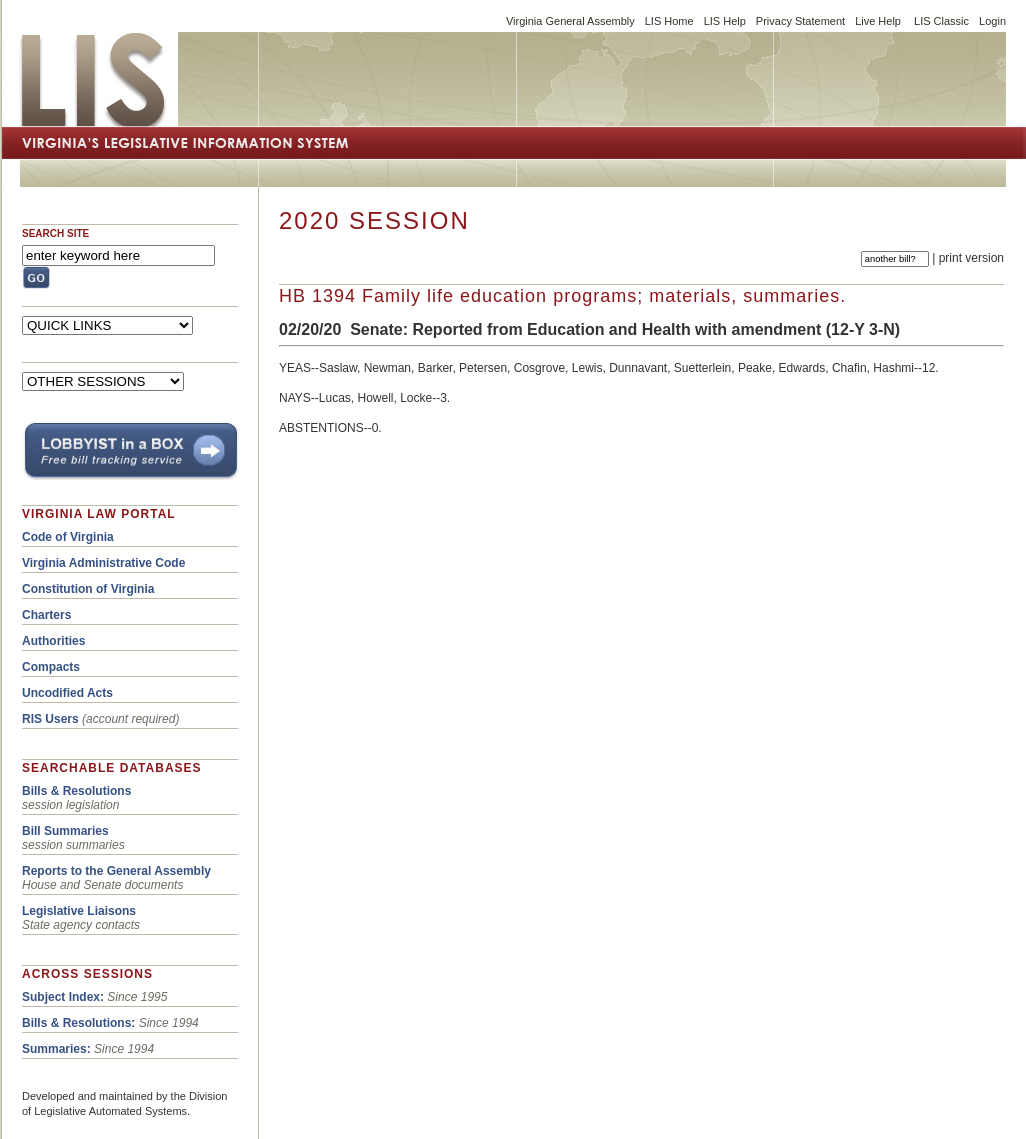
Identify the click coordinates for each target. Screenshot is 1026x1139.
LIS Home (669, 21)
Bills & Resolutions (76, 791)
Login (992, 21)
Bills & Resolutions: (78, 1023)
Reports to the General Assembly (116, 871)
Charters (46, 615)
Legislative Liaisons (79, 911)
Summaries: (56, 1049)
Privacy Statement (800, 21)
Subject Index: (63, 997)
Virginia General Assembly (570, 21)
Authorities (53, 641)
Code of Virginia (68, 537)
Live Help (878, 21)
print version (971, 258)
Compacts (51, 667)
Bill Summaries (65, 831)
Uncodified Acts (67, 693)
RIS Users (50, 719)
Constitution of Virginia (88, 589)
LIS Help (725, 21)
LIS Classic (941, 21)
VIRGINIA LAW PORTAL (99, 514)
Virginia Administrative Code (103, 563)
